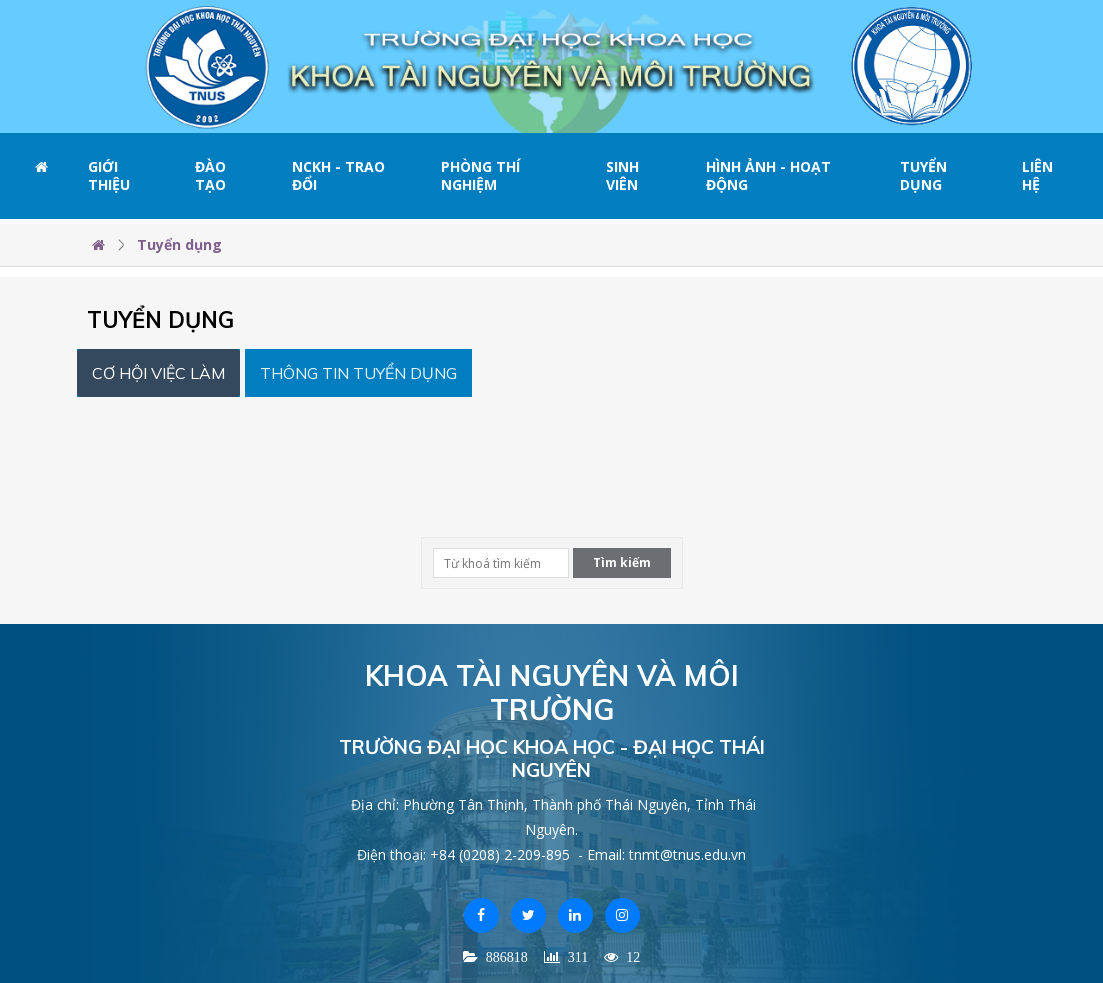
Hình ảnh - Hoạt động (768, 175)
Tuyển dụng (923, 175)
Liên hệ (1037, 175)
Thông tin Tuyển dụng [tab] (358, 373)
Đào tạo (210, 175)
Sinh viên (622, 175)
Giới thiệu (109, 175)
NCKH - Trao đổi (338, 175)
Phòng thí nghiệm (480, 175)
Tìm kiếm (622, 562)
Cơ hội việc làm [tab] (158, 373)
